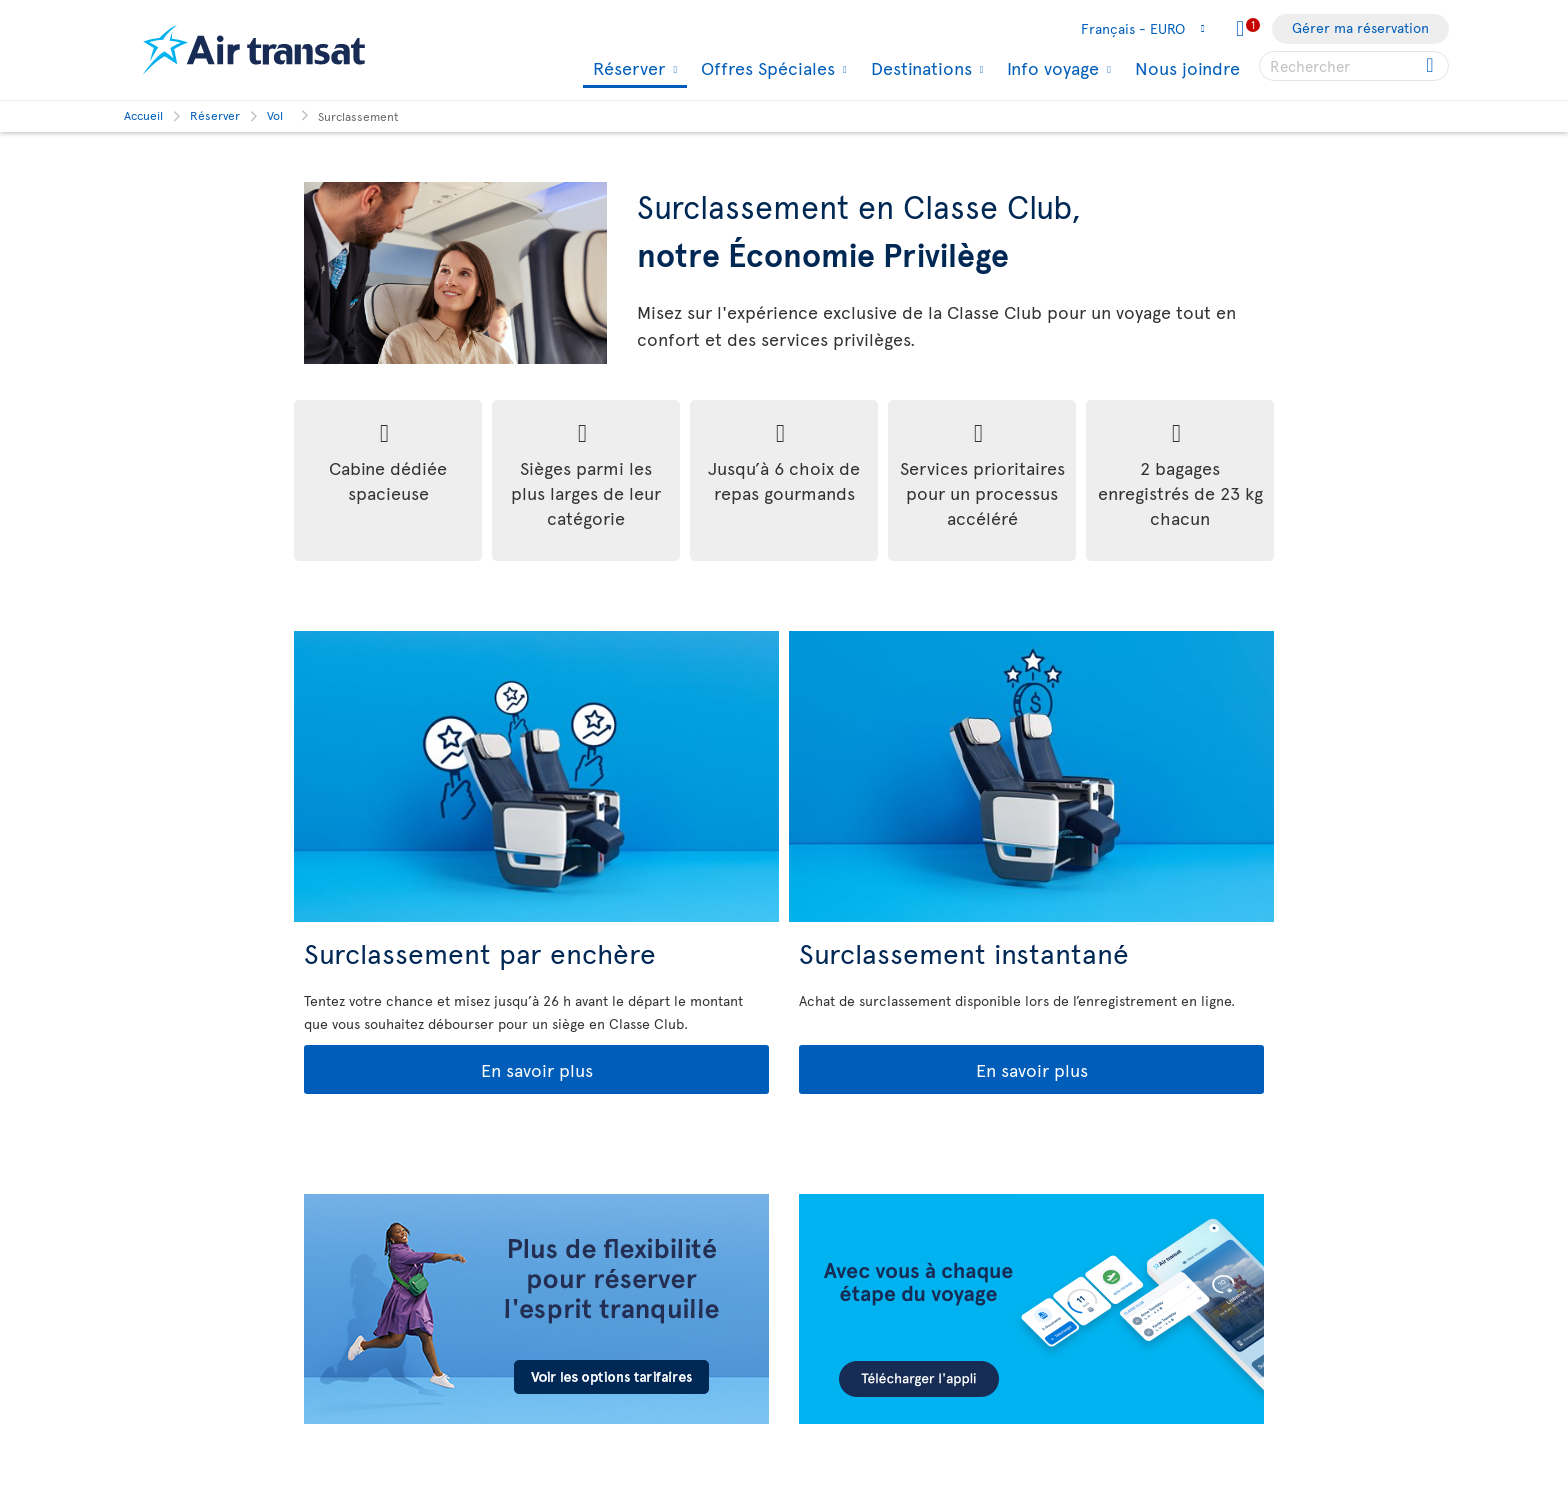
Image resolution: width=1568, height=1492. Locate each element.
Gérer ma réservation (1360, 27)
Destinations (919, 68)
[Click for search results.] (1431, 66)
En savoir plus (450, 1070)
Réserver (626, 69)
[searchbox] (1354, 66)
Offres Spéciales (765, 68)
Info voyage (1050, 68)
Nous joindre (1187, 67)
